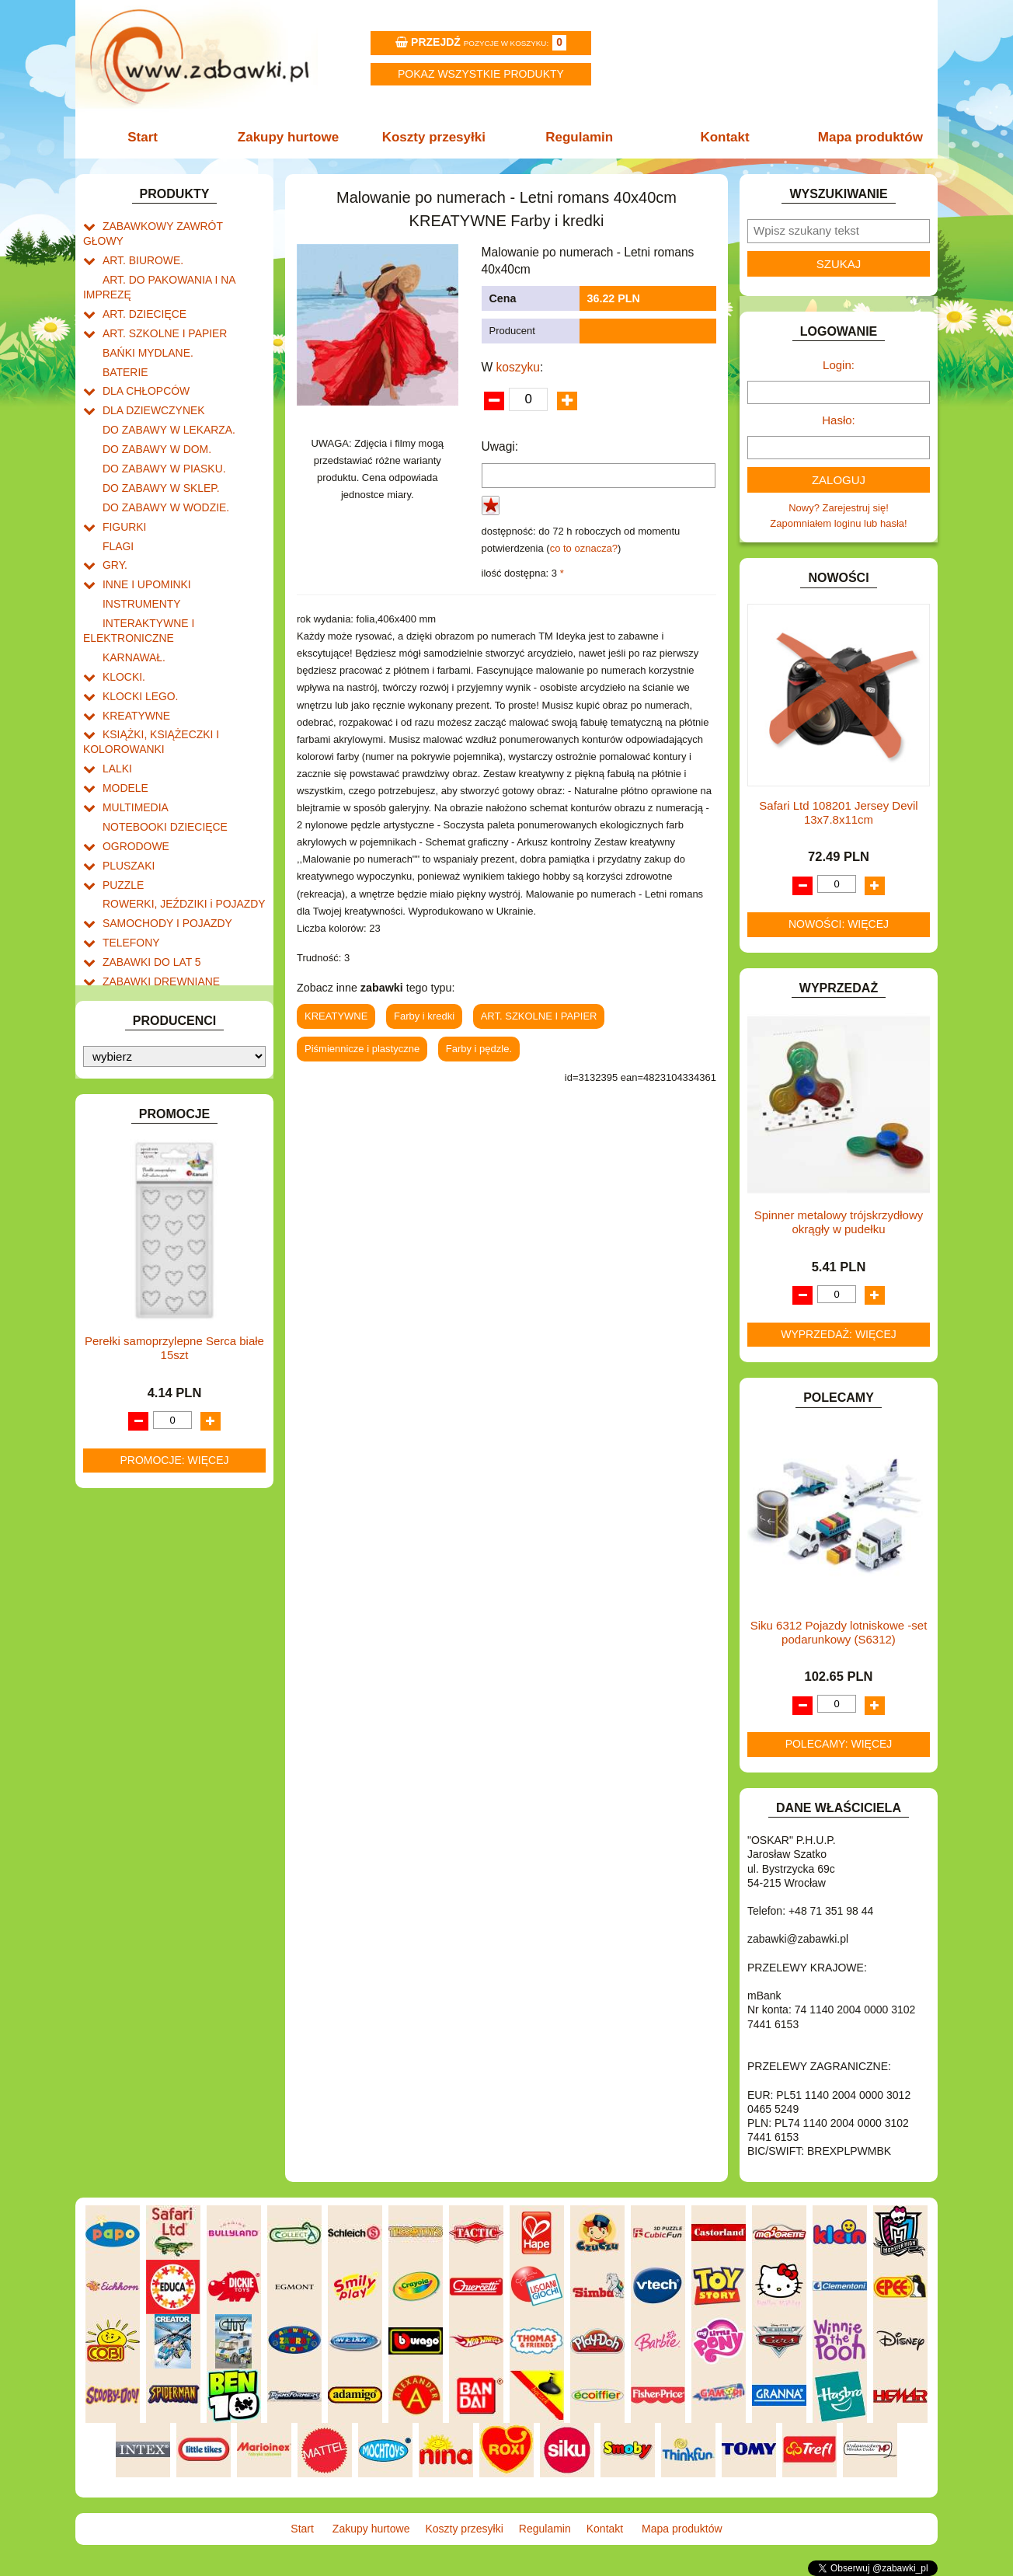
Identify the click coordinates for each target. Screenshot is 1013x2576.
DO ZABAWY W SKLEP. (157, 452)
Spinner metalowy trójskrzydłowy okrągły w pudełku (839, 1222)
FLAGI (117, 505)
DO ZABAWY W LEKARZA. (165, 398)
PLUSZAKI (127, 798)
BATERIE (124, 345)
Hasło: (838, 420)
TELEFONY (129, 869)
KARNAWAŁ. (132, 607)
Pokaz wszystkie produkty (481, 74)
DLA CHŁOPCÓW (143, 363)
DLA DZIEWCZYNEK (150, 380)
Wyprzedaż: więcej (838, 1334)
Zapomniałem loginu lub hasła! (838, 523)
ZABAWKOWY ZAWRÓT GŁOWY (179, 225)
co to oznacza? (584, 548)
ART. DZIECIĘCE (142, 292)
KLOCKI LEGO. (138, 643)
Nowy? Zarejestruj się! (838, 508)
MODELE (124, 727)
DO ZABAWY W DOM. (153, 416)
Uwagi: (500, 446)
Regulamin (578, 137)
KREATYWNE (134, 661)
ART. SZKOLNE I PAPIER (161, 309)
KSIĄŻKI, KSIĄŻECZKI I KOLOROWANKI (147, 685)
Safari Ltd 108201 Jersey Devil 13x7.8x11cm (838, 812)
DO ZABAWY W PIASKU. (160, 434)
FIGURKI (123, 487)
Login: (839, 364)
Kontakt (722, 137)
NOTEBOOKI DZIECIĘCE (161, 763)
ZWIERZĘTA (131, 940)
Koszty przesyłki (434, 137)
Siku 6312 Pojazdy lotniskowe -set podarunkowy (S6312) (839, 1632)
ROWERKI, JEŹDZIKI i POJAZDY (179, 834)
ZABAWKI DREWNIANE (157, 905)
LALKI (116, 709)
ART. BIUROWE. (140, 243)
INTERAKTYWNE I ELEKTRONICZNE (136, 582)
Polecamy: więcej (839, 1744)
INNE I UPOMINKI (144, 540)
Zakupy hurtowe (290, 137)
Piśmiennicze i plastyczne (362, 1048)
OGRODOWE (134, 780)
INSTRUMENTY (139, 558)
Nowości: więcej (838, 924)
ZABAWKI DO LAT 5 (148, 887)
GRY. (114, 523)
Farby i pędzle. (479, 1048)
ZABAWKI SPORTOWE (156, 923)
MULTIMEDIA (133, 745)
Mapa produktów (865, 137)
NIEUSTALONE (138, 958)
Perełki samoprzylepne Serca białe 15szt (174, 1344)
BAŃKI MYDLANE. (145, 327)
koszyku (518, 367)
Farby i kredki (424, 1016)
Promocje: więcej (174, 1457)
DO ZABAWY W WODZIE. (162, 470)
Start (147, 137)
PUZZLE (122, 816)
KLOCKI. (122, 625)
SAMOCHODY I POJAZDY (163, 851)
